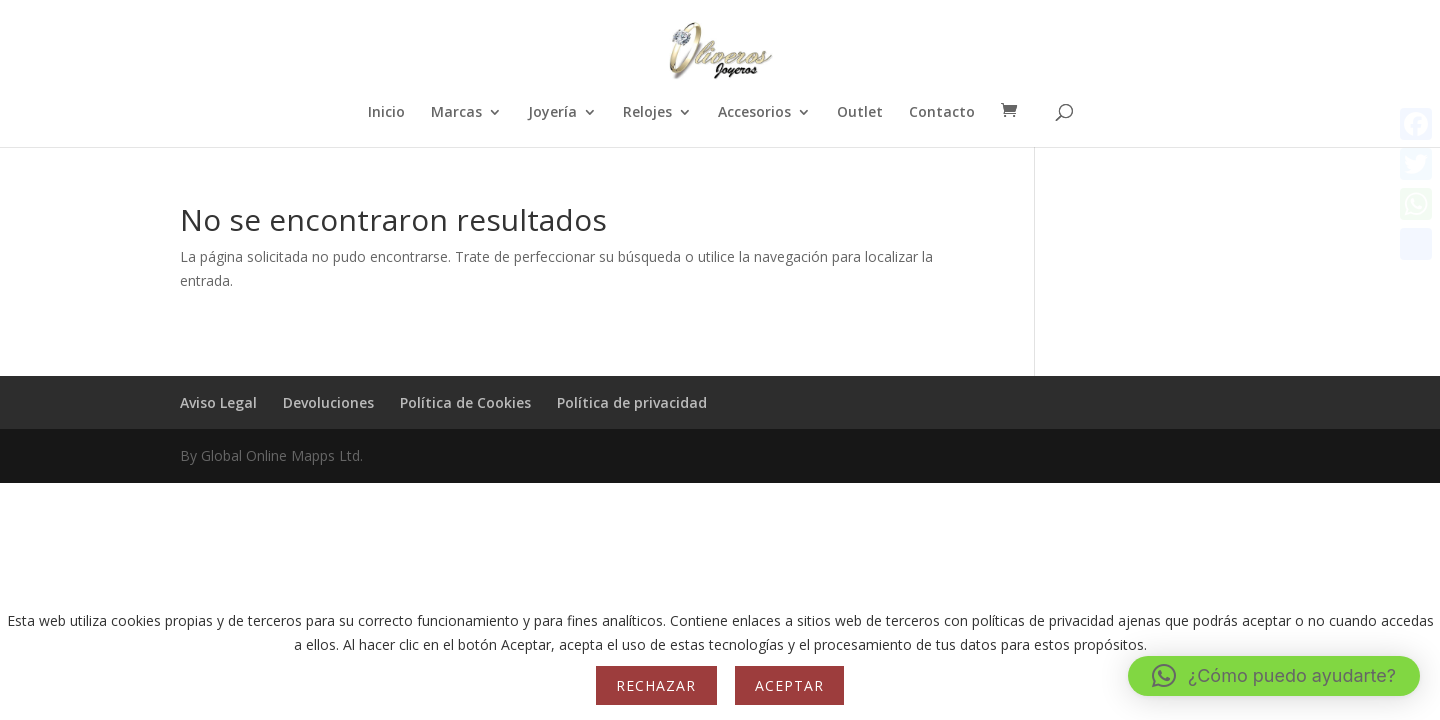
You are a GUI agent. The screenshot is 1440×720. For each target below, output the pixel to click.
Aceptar (789, 685)
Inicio (386, 113)
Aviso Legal (218, 402)
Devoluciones (328, 402)
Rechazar (656, 685)
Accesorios (754, 113)
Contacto (942, 113)
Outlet (860, 113)
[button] (1274, 676)
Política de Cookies (465, 402)
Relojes (647, 113)
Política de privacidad (632, 402)
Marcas (456, 113)
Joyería (552, 113)
